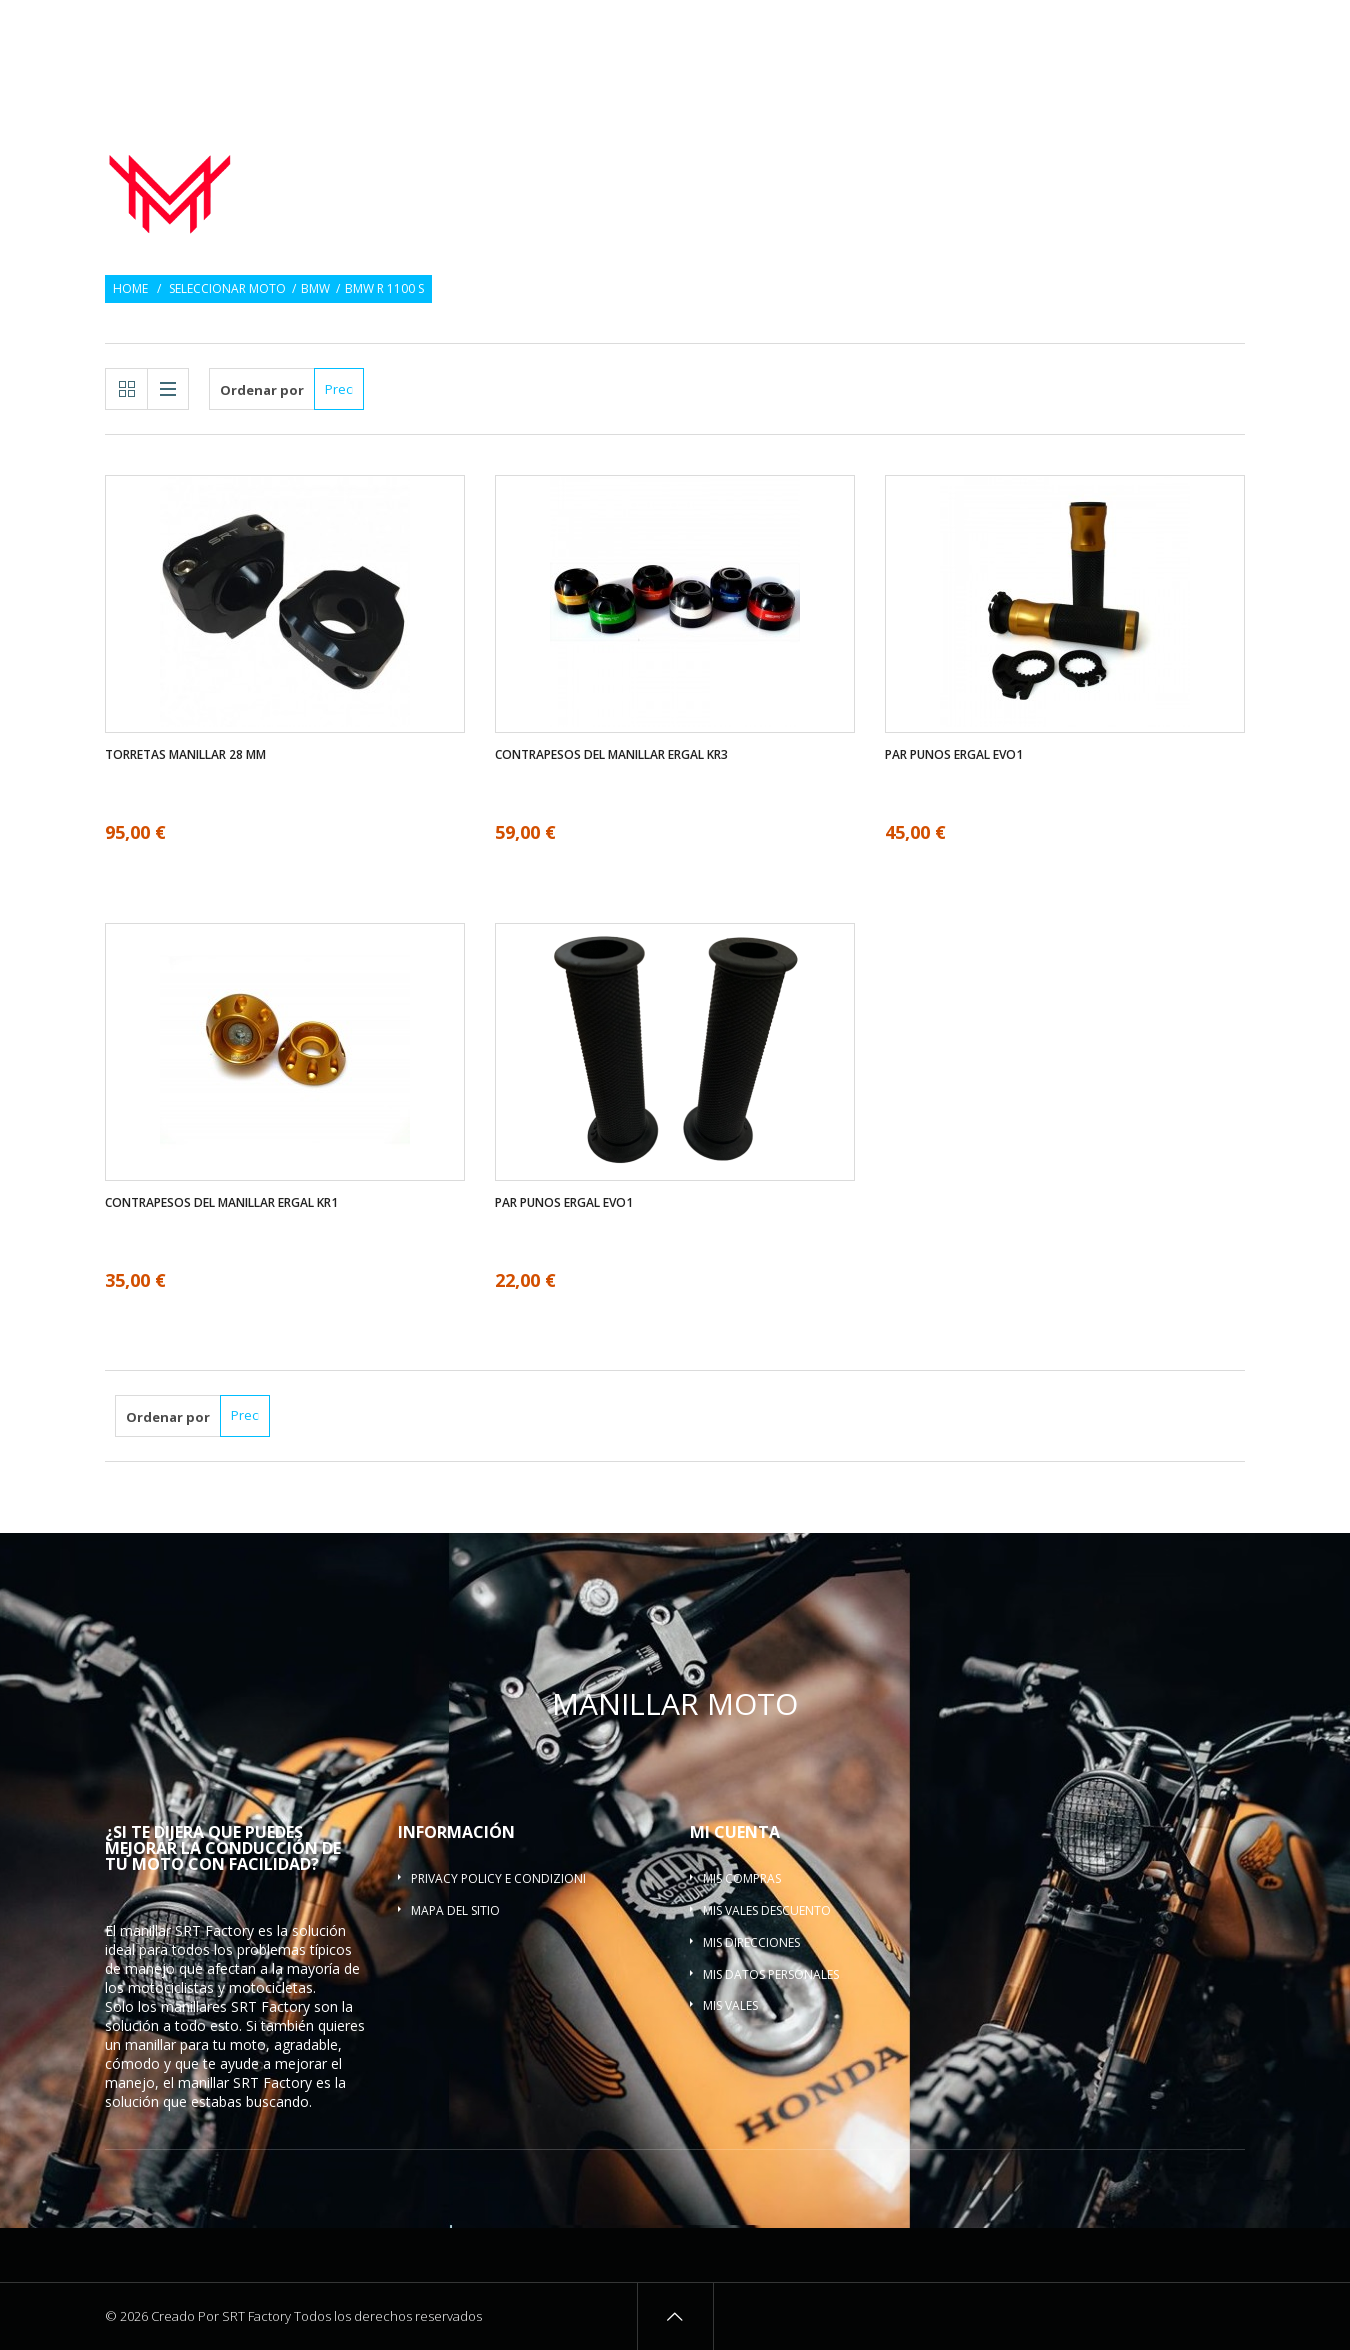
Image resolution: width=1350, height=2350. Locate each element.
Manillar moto (600, 154)
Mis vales (730, 2005)
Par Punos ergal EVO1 (954, 755)
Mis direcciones (751, 1942)
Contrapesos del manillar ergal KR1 (221, 1203)
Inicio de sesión (1201, 27)
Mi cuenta (735, 1832)
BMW (315, 289)
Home (130, 289)
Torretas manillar (1149, 154)
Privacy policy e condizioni (498, 1878)
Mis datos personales (771, 1974)
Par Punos (741, 154)
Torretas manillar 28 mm (185, 755)
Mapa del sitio (455, 1910)
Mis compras (742, 1878)
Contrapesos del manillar (927, 154)
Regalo (1108, 27)
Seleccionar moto (227, 289)
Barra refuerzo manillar (1145, 178)
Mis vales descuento (767, 1910)
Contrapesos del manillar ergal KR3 (611, 755)
